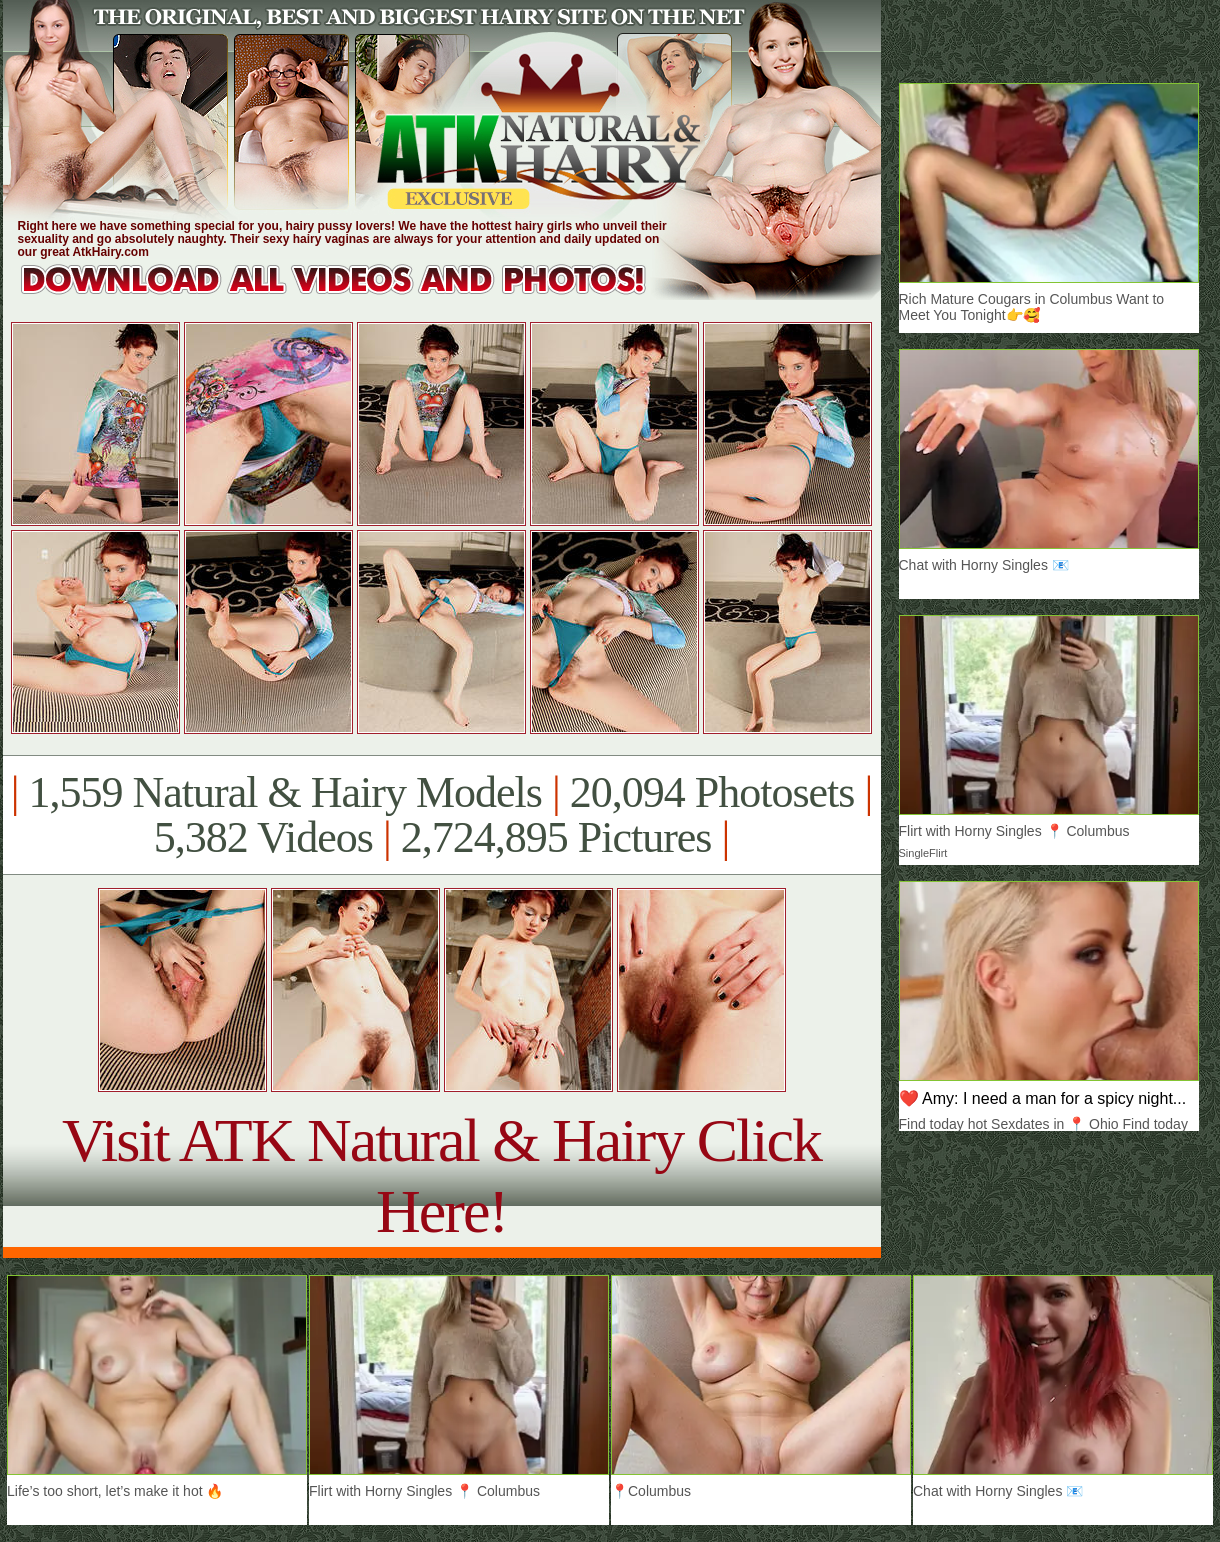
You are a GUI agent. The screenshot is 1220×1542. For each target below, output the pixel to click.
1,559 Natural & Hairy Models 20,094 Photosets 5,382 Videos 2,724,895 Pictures (441, 815)
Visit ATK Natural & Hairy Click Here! (441, 1175)
